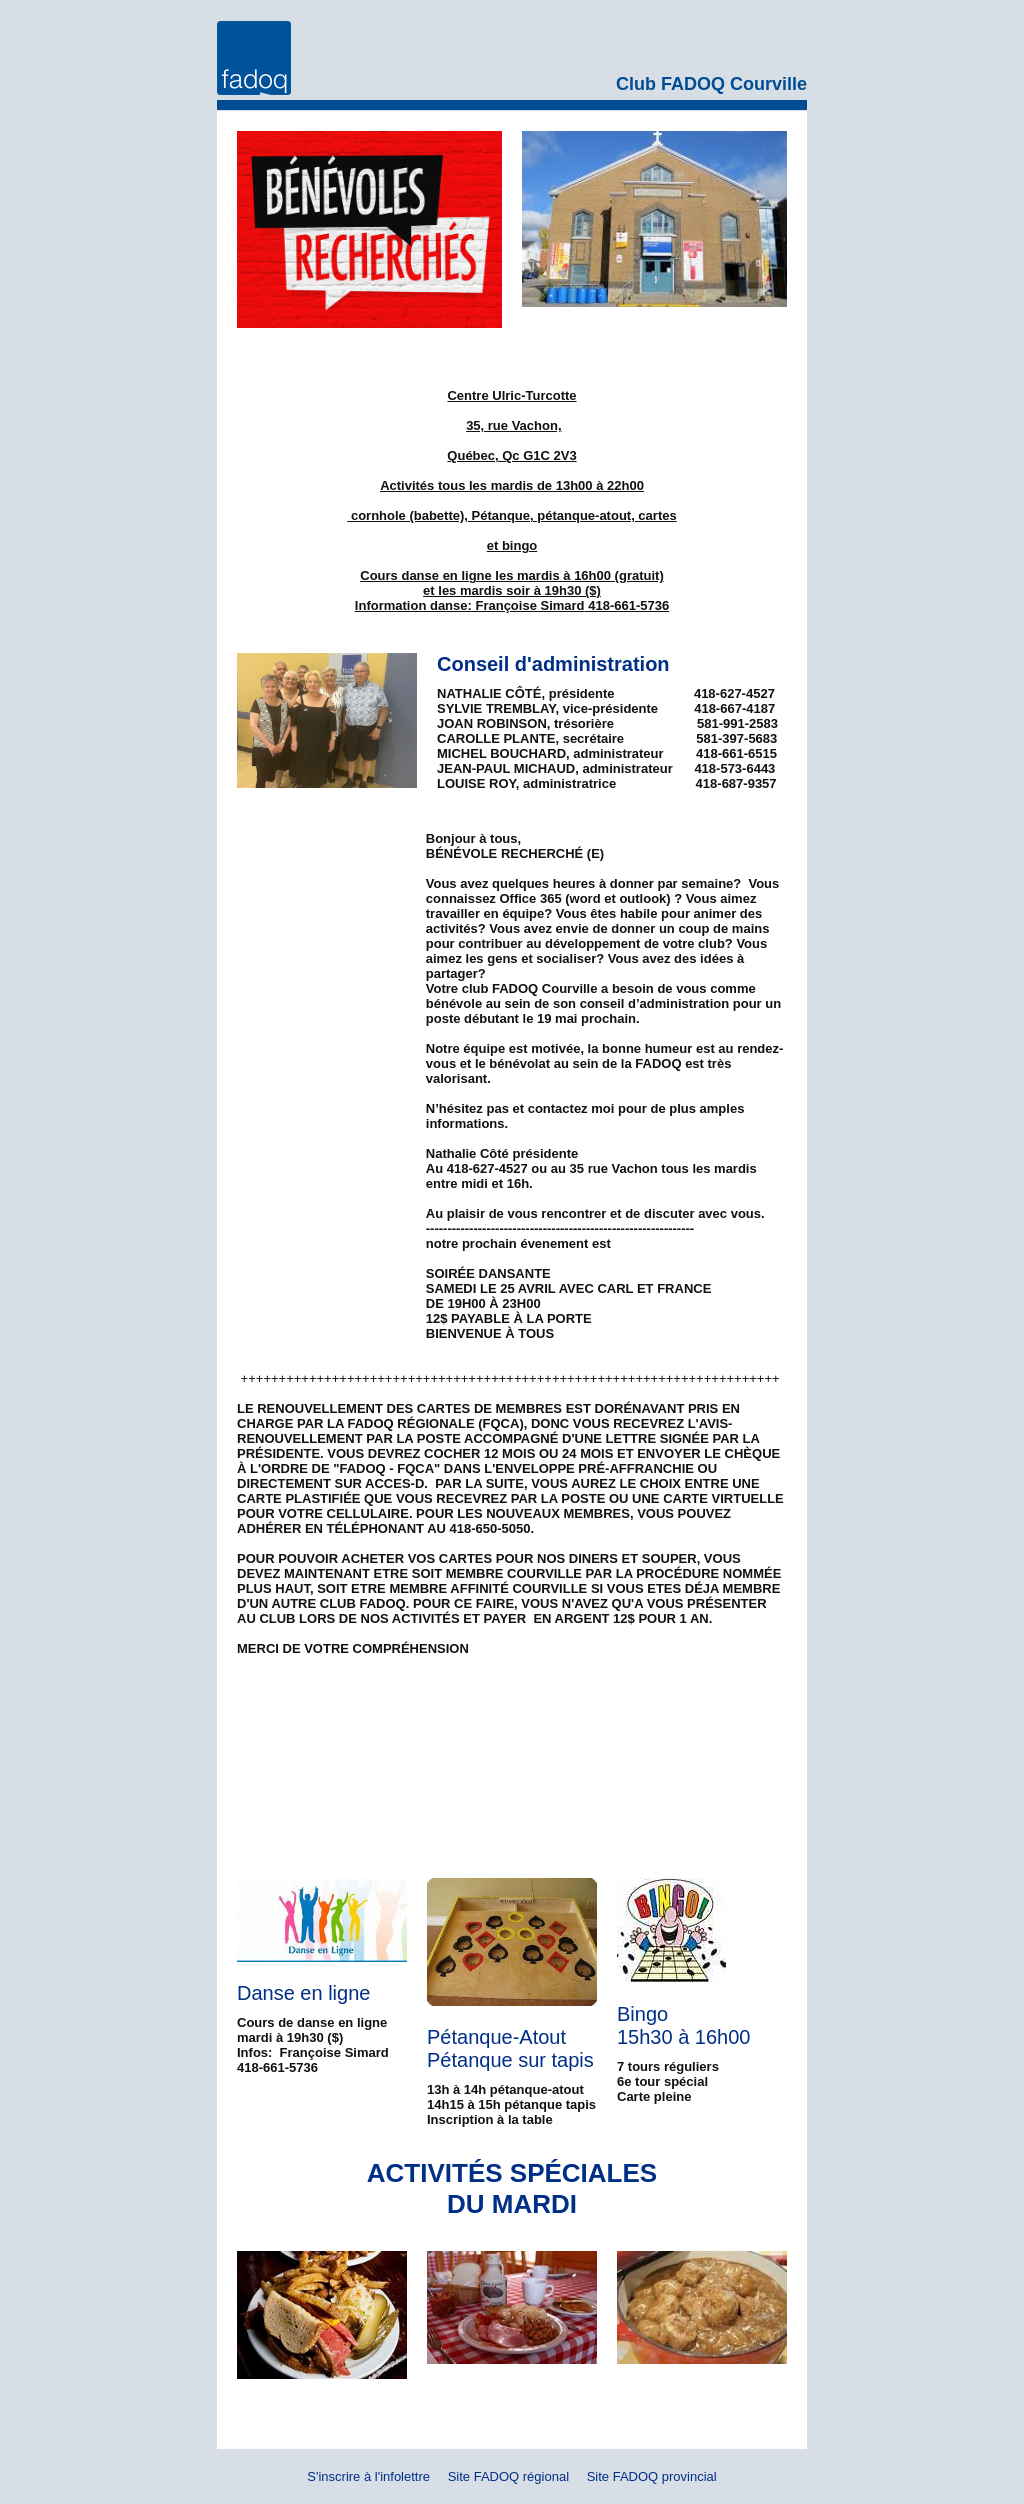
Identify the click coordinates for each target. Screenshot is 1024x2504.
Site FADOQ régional (508, 2476)
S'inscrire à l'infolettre (368, 2476)
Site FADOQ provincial (652, 2476)
